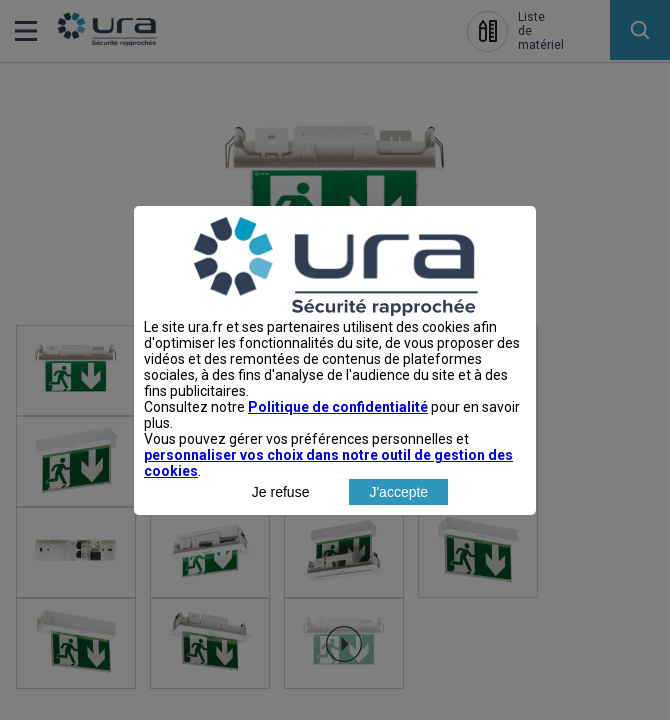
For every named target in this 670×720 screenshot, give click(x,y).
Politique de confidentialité (338, 450)
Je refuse (281, 535)
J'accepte (398, 535)
